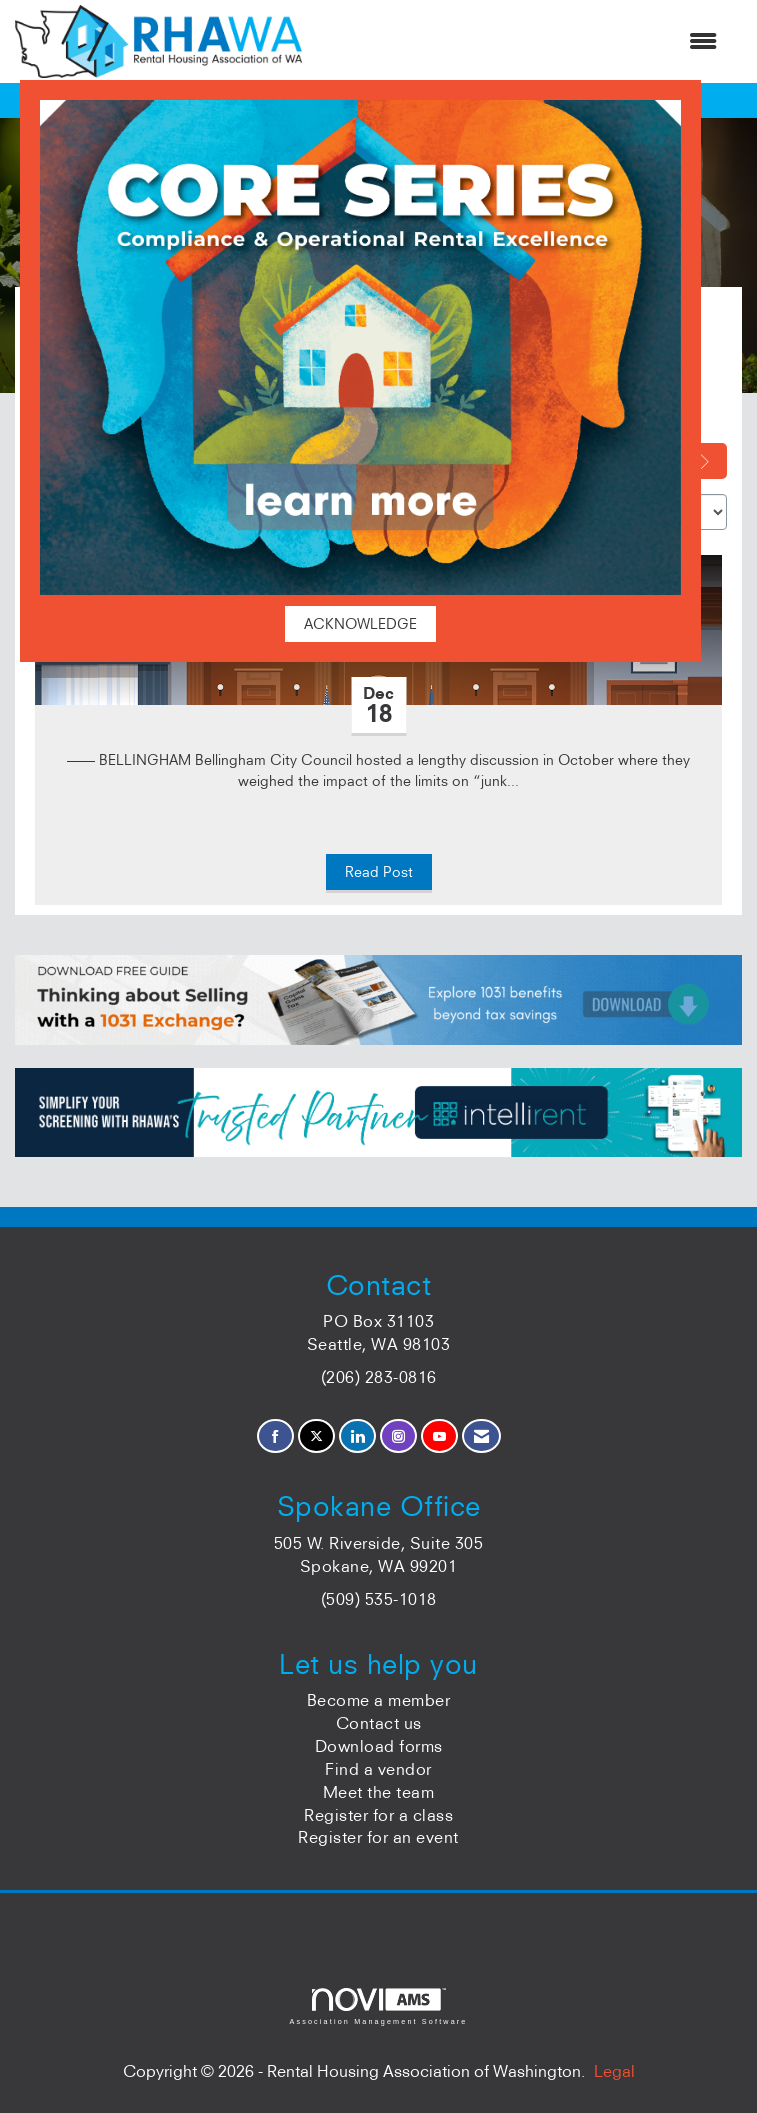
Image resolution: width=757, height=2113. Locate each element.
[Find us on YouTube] (439, 1436)
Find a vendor (378, 1769)
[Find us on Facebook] (275, 1436)
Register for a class (378, 1815)
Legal (614, 2071)
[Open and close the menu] (519, 41)
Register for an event (378, 1837)
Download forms (379, 1746)
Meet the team (379, 1792)
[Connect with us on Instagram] (398, 1436)
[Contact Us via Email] (481, 1436)
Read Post (379, 872)
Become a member (379, 1700)
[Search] (710, 461)
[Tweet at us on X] (316, 1436)
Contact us (379, 1723)
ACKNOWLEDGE (360, 624)
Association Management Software (378, 2006)
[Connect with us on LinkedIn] (357, 1436)
